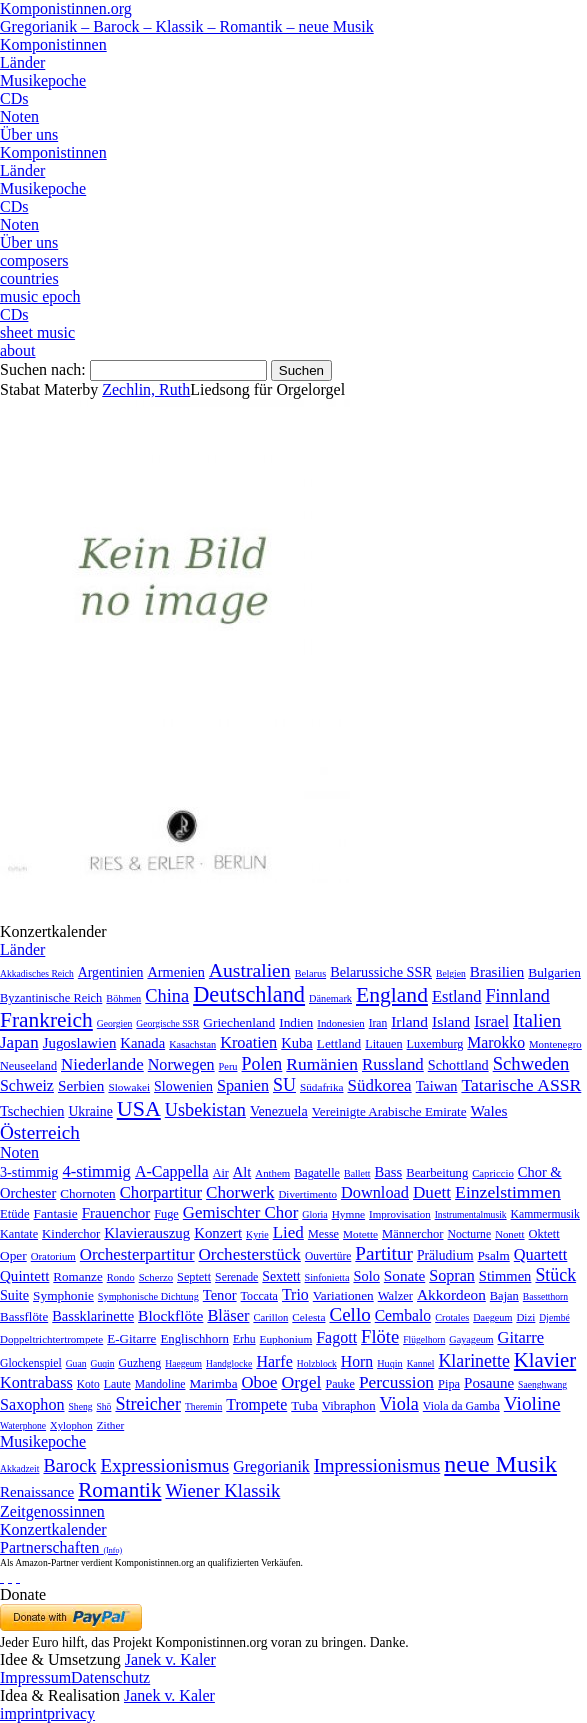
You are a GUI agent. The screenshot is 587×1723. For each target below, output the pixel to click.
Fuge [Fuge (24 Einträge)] (166, 1214)
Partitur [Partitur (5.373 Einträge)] (384, 1253)
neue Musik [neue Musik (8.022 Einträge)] (500, 1464)
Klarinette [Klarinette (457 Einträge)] (473, 1361)
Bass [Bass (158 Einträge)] (389, 1172)
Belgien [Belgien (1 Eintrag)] (451, 973)
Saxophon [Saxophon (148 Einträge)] (32, 1404)
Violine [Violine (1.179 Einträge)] (532, 1403)
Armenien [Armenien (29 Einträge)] (175, 972)
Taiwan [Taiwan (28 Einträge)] (437, 1086)
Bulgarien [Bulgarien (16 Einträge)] (554, 972)
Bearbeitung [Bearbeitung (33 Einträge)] (437, 1173)
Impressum (35, 1677)
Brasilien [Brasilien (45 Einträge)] (497, 972)
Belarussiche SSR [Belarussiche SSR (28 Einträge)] (381, 972)
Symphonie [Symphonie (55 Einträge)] (63, 1295)
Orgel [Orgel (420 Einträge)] (301, 1382)
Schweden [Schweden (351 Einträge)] (531, 1063)
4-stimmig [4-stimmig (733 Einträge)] (96, 1171)
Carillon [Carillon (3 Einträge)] (270, 1317)
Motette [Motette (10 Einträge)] (360, 1234)
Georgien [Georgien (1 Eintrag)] (115, 1023)
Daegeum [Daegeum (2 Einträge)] (492, 1317)
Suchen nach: (43, 369)
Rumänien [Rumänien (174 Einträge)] (322, 1064)
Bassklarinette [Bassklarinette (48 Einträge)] (93, 1316)
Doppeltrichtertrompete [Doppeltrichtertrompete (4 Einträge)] (51, 1339)
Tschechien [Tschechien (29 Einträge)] (32, 1111)
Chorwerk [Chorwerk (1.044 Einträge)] (240, 1192)
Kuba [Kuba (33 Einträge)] (297, 1043)
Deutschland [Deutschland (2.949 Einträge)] (249, 994)
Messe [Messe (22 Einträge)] (323, 1234)
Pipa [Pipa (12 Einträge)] (449, 1384)
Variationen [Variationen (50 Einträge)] (343, 1295)
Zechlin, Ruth (146, 389)
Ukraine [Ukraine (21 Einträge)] (90, 1111)
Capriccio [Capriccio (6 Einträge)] (493, 1173)
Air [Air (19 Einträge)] (221, 1173)
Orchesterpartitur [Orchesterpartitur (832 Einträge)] (137, 1254)
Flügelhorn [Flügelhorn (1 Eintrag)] (424, 1339)
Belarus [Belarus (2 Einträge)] (311, 973)
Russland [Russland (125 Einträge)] (393, 1064)
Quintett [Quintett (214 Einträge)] (24, 1276)
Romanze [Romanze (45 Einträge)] (77, 1276)
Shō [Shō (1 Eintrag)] (103, 1406)
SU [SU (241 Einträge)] (284, 1085)
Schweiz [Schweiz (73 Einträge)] (27, 1085)
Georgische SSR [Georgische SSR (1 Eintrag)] (167, 1023)
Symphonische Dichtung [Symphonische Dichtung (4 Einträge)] (148, 1296)
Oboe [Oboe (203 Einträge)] (259, 1382)
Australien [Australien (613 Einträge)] (250, 970)
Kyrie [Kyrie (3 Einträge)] (257, 1234)
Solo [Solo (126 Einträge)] (366, 1276)
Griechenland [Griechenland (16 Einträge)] (239, 1022)
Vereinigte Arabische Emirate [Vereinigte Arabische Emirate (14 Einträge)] (389, 1111)
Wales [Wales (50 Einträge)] (488, 1110)
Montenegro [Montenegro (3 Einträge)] (555, 1044)
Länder (22, 62)
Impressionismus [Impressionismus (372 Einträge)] (377, 1465)
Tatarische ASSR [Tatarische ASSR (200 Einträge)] (521, 1085)
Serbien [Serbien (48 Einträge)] (81, 1085)
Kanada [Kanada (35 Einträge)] (142, 1043)
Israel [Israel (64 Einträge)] (491, 1021)
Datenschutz (110, 1677)
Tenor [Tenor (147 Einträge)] (220, 1295)
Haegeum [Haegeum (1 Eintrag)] (183, 1363)
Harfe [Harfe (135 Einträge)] (274, 1361)
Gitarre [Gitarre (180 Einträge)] (521, 1337)
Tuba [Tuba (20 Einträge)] (304, 1405)
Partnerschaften (61, 1547)
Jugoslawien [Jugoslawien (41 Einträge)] (80, 1043)
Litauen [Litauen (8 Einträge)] (383, 1044)
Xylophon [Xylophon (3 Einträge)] (71, 1425)
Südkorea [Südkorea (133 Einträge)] (380, 1085)
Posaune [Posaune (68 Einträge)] (489, 1383)
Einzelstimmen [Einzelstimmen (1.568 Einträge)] (508, 1192)
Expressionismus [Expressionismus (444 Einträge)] (164, 1465)
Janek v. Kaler (170, 1659)
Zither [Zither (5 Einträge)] (111, 1425)
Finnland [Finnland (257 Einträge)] (517, 996)
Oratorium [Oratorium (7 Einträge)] (53, 1256)
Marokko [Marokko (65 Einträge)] (496, 1042)
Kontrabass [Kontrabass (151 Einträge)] (36, 1382)
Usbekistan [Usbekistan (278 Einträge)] (205, 1110)
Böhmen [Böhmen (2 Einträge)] (123, 998)
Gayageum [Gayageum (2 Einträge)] (471, 1339)
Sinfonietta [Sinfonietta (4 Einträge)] (327, 1277)
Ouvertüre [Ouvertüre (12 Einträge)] (328, 1256)
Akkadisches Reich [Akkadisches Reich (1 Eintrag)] (37, 973)
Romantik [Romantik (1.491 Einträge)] (119, 1490)
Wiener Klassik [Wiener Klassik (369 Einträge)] (222, 1490)
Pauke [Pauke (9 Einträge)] (339, 1384)
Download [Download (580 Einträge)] (375, 1192)
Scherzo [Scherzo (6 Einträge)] (156, 1277)
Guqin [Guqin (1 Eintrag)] (102, 1363)
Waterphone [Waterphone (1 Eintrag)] (23, 1425)
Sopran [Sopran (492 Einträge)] (452, 1275)
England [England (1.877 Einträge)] (392, 995)
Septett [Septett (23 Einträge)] (194, 1277)
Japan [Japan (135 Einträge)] (19, 1042)
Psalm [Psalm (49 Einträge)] (494, 1255)
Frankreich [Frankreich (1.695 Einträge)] (46, 1020)
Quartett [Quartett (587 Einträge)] (541, 1254)
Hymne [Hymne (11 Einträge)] (348, 1214)
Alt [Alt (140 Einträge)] (242, 1172)
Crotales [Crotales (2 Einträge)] (452, 1317)
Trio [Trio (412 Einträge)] (295, 1294)
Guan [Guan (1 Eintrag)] (76, 1363)
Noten (19, 116)
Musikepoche (43, 80)
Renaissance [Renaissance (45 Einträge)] (37, 1492)
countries (29, 278)
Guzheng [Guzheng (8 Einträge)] (139, 1363)
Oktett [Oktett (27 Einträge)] (544, 1234)
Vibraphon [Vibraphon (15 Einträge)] (349, 1406)
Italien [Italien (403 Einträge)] (537, 1020)
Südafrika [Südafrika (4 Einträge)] (322, 1087)
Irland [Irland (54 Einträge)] (409, 1021)
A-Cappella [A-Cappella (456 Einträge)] (172, 1171)
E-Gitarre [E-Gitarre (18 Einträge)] (131, 1338)
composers (34, 260)
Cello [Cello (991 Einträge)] (349, 1314)
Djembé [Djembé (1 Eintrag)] (554, 1317)
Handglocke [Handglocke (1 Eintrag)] (229, 1363)
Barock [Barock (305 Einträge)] (69, 1466)
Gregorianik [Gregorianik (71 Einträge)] (271, 1466)
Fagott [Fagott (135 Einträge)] (336, 1337)
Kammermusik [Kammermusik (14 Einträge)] (545, 1214)
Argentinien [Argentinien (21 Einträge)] (111, 972)
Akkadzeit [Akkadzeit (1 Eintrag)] (19, 1468)
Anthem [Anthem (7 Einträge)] (272, 1173)
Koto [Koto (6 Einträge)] (88, 1384)
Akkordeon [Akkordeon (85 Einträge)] (451, 1294)
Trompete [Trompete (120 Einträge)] (256, 1404)
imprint (23, 1713)
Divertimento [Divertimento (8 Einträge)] (307, 1194)
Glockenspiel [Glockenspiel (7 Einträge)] (31, 1363)
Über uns (29, 134)
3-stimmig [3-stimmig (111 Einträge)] (29, 1172)
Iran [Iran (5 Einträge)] (378, 1023)
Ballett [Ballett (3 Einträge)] (357, 1173)
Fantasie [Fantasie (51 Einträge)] (56, 1213)
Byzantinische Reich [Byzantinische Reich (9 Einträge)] (51, 998)
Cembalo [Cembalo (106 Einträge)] (403, 1315)
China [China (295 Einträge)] (167, 996)
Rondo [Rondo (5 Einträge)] (121, 1277)
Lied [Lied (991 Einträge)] (288, 1232)
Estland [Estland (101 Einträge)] (457, 996)
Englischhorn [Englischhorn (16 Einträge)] (194, 1339)
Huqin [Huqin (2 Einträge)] (390, 1363)
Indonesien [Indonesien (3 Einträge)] (340, 1023)
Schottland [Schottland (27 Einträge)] (458, 1065)
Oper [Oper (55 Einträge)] (13, 1255)
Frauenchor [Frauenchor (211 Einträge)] (116, 1213)
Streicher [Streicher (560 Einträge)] (148, 1404)
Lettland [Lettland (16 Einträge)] (339, 1043)
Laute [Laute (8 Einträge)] (117, 1384)
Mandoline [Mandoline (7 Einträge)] (160, 1384)
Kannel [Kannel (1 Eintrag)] (421, 1363)
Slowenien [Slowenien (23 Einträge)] (183, 1086)
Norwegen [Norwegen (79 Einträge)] (181, 1064)
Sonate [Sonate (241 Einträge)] (404, 1275)
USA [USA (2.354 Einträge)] (139, 1108)
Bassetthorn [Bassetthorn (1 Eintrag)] (545, 1296)
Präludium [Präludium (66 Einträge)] (445, 1255)
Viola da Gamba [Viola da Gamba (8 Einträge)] (461, 1406)
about (18, 350)
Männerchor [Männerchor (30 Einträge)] (412, 1234)
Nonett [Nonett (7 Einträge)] (509, 1234)
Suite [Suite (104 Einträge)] (14, 1295)
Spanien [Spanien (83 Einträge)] (243, 1085)
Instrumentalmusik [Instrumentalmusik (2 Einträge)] (471, 1214)
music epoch (40, 296)
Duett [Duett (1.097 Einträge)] (432, 1192)
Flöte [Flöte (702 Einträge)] (380, 1336)
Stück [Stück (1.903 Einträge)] (555, 1275)
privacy (71, 1713)
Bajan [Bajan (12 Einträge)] (504, 1296)
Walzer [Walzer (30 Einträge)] (395, 1296)
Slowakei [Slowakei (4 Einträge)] (129, 1087)
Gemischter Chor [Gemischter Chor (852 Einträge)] (240, 1212)
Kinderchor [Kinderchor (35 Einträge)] (71, 1234)
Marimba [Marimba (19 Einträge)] (213, 1383)
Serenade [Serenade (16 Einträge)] (236, 1277)
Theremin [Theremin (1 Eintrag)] (203, 1406)
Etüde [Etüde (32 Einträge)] (15, 1214)
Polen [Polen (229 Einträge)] (262, 1064)
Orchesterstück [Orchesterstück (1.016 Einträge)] (250, 1254)
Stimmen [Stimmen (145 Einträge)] (505, 1276)
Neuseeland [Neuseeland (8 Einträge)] (28, 1066)
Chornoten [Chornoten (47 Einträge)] (87, 1193)
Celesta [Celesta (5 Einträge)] (308, 1317)
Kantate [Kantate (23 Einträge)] (19, 1234)
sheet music (37, 332)
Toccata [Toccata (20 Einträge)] (259, 1296)
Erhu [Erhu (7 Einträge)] (244, 1339)
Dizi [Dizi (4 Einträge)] (525, 1317)
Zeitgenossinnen (52, 1511)
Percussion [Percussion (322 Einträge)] (396, 1382)
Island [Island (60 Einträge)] (451, 1021)
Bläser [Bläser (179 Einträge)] (228, 1315)
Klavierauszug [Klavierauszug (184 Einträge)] (147, 1233)
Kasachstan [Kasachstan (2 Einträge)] (192, 1044)
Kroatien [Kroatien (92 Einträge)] (248, 1042)
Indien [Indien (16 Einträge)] (296, 1022)
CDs (14, 98)
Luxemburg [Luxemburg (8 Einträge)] (435, 1044)
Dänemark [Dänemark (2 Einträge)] (330, 998)
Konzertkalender (53, 1529)
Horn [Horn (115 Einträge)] (357, 1361)
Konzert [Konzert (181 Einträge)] (218, 1233)
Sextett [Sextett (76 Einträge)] (281, 1276)
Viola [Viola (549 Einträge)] (399, 1404)
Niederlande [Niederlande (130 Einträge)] (102, 1064)
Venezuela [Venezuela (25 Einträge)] (279, 1111)
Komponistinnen (53, 44)
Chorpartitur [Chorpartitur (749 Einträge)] (161, 1192)
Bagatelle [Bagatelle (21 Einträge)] (317, 1173)
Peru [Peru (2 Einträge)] (228, 1066)
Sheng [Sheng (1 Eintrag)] (81, 1406)
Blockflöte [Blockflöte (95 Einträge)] (170, 1315)
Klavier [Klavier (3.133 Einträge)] (545, 1359)
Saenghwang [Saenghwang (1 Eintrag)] (542, 1384)
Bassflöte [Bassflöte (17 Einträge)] (24, 1316)
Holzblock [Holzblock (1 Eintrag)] (317, 1363)
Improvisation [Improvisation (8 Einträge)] (400, 1214)
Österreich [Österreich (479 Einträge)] (40, 1132)
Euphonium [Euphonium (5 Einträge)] (286, 1339)
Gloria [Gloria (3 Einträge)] (314, 1214)
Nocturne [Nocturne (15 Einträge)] (470, 1234)
